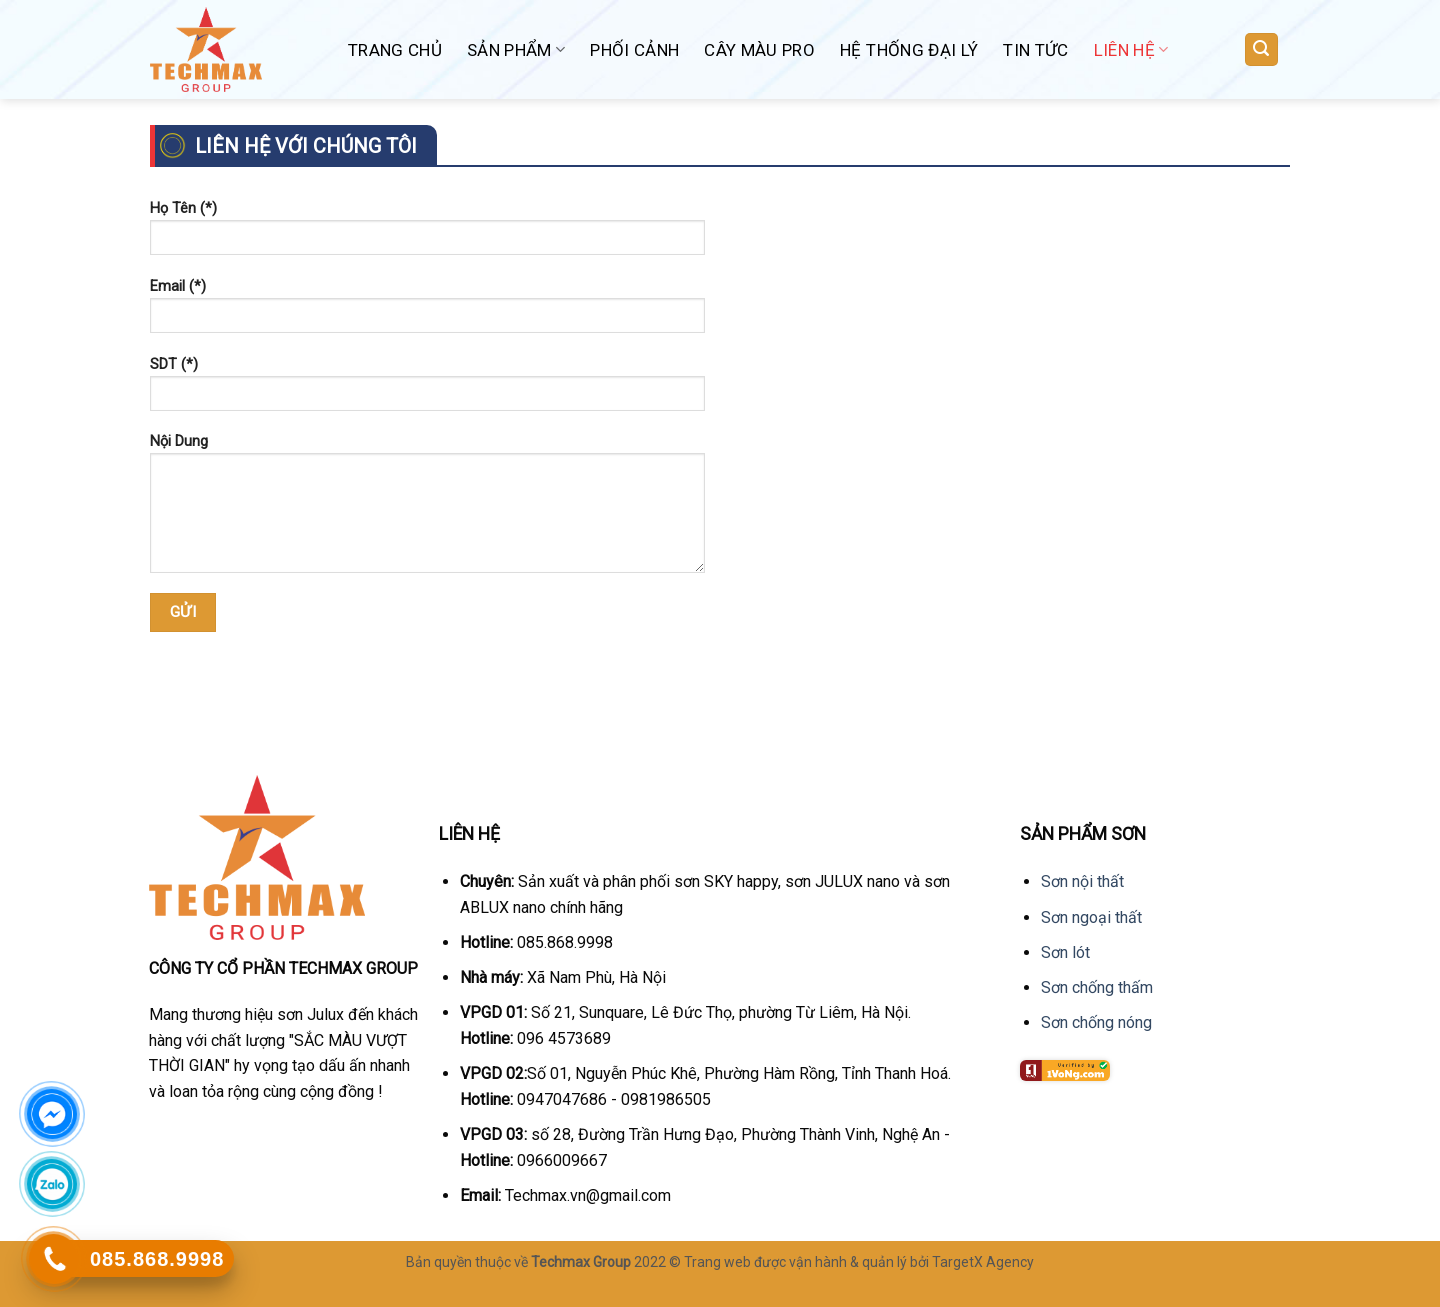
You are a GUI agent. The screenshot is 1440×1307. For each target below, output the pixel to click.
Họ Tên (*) (427, 234)
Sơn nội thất (1082, 881)
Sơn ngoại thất (1091, 917)
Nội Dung (427, 510)
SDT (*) (427, 390)
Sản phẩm (516, 50)
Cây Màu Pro (759, 50)
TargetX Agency (983, 1262)
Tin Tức (1035, 50)
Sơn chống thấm (1097, 987)
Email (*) (427, 312)
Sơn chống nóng (1096, 1022)
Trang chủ (395, 50)
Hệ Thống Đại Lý (909, 50)
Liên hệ (1131, 50)
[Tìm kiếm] (1262, 49)
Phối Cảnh (634, 50)
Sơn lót (1065, 952)
